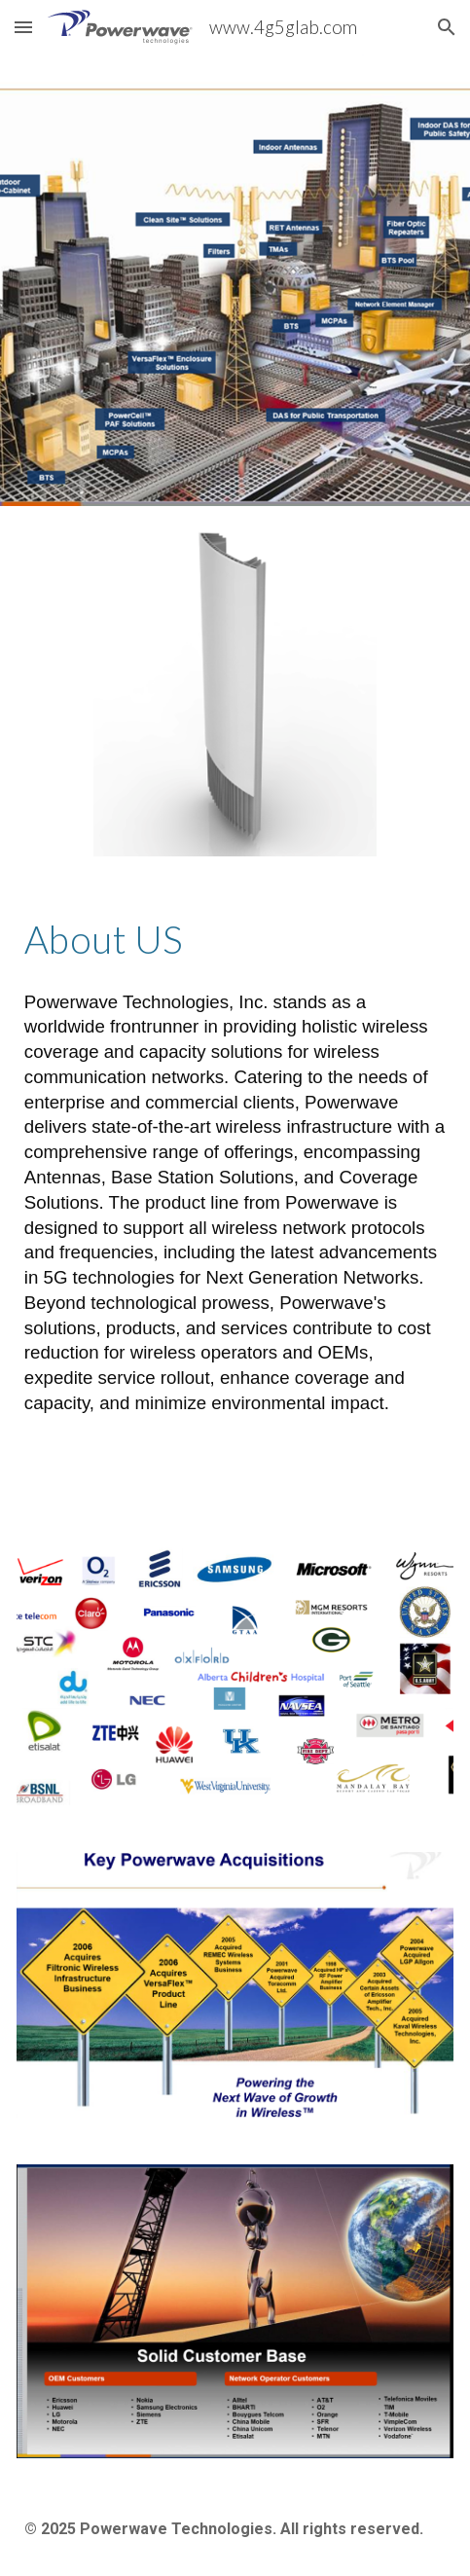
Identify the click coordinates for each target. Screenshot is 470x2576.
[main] (235, 939)
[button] (23, 27)
